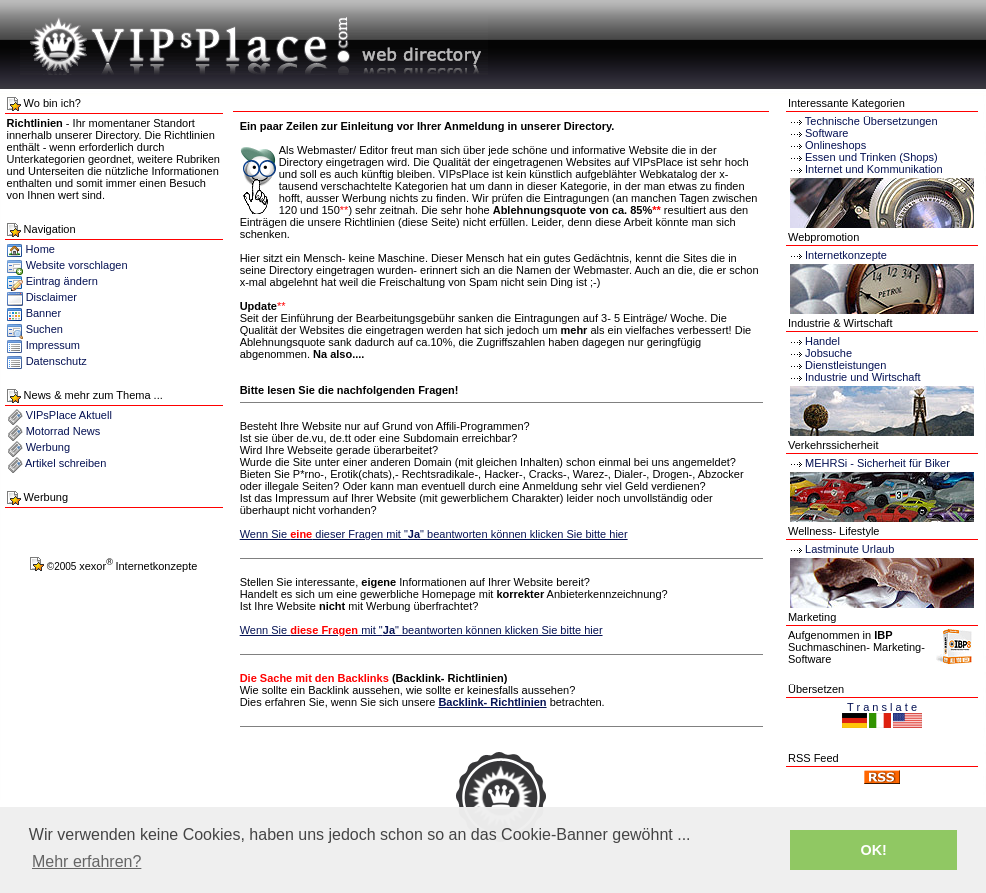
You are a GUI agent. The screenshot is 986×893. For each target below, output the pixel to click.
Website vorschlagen (77, 265)
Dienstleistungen (837, 365)
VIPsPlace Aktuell (69, 415)
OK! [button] (873, 850)
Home (31, 249)
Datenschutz (56, 361)
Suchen (44, 329)
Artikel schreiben (65, 463)
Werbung (48, 447)
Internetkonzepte (846, 255)
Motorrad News (63, 431)
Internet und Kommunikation (874, 169)
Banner (43, 313)
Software (826, 133)
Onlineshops (835, 145)
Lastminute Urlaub (841, 549)
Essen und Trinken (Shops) (871, 157)
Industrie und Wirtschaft (854, 377)
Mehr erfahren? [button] (86, 861)
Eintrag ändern (62, 281)
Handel (814, 341)
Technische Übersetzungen (871, 121)
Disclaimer (51, 297)
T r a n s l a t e (882, 707)
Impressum (53, 345)
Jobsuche (820, 353)
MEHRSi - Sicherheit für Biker (869, 463)
